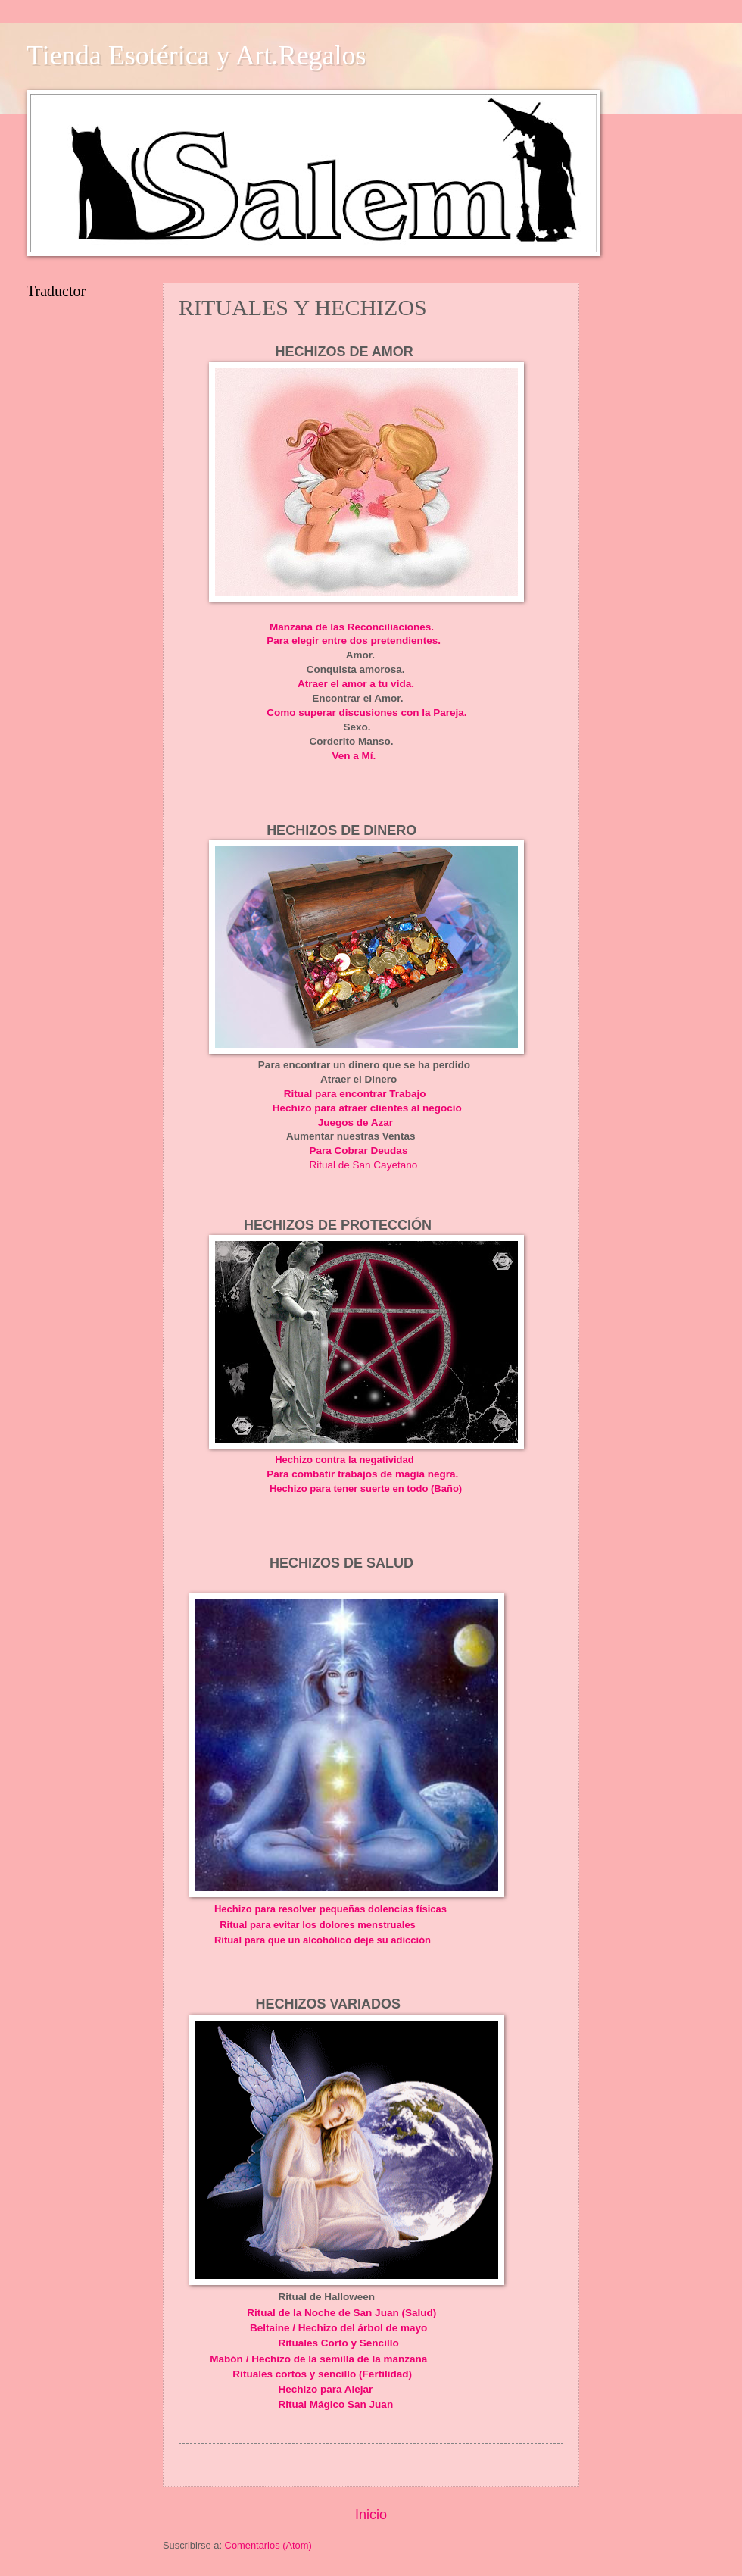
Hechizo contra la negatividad (344, 1459)
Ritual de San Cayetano (363, 1165)
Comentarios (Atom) (268, 2545)
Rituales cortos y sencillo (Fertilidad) (322, 2374)
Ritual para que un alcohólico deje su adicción (321, 1940)
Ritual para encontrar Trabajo (355, 1093)
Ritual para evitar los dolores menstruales (316, 1924)
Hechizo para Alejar (326, 2389)
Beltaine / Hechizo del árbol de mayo (338, 2328)
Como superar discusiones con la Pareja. (364, 712)
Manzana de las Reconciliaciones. (352, 627)
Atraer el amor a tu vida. (356, 683)
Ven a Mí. (354, 755)
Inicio (371, 2514)
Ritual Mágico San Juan (334, 2404)
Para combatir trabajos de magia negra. (362, 1474)
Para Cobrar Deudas (358, 1150)
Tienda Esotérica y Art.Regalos (196, 55)
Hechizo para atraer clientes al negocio (367, 1108)
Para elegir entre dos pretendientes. (354, 640)
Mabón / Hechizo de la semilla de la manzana (318, 2359)
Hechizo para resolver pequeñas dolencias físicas (330, 1909)
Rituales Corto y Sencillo (336, 2343)
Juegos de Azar (350, 1122)
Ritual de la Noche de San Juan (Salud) (341, 2312)
